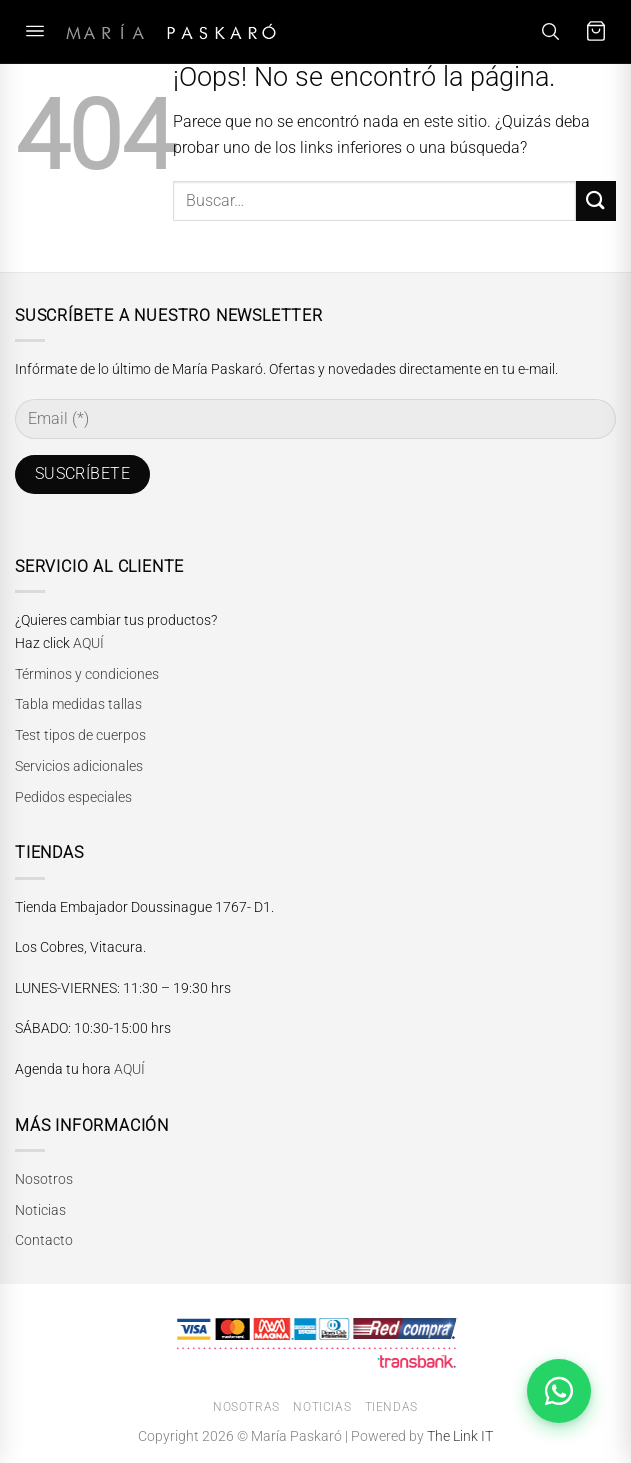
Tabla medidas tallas (78, 704)
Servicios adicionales (79, 766)
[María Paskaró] (171, 31)
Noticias (40, 1210)
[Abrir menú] (35, 31)
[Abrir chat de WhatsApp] (559, 1391)
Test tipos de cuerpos (80, 735)
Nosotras (246, 1407)
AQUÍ (88, 643)
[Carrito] (596, 31)
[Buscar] (550, 31)
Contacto (44, 1240)
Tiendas (391, 1407)
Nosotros (44, 1179)
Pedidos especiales (73, 797)
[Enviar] (596, 200)
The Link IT (460, 1436)
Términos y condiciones (87, 674)
